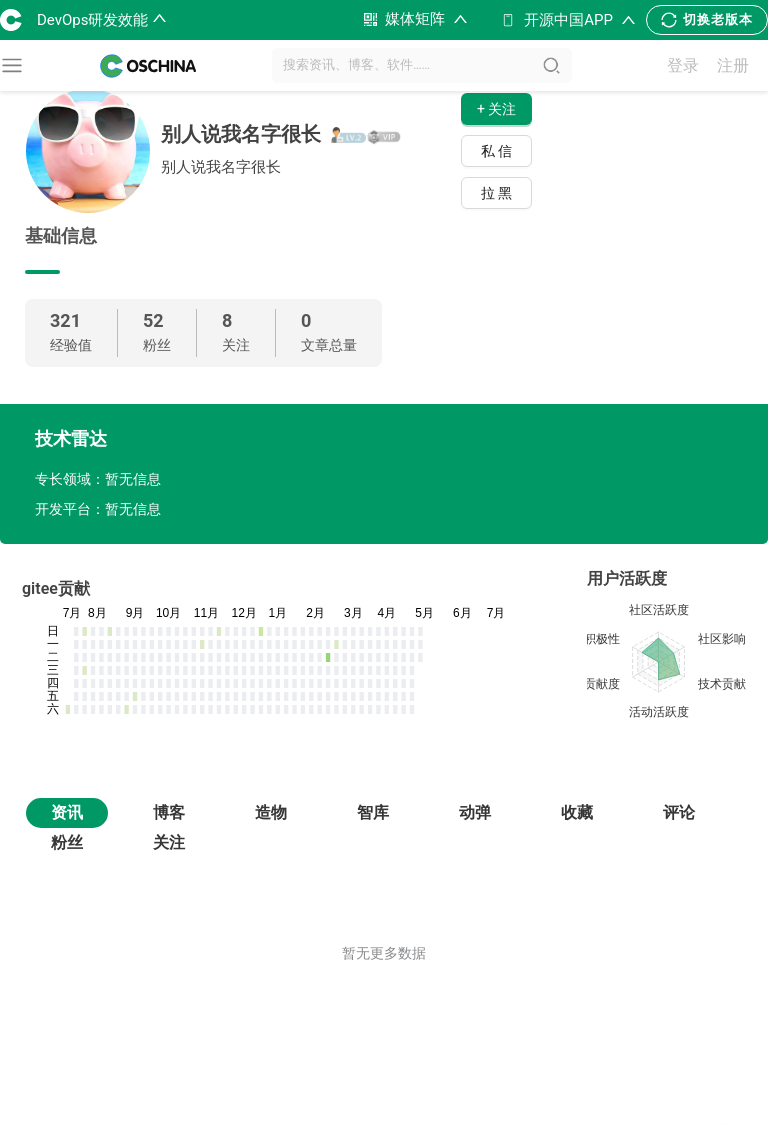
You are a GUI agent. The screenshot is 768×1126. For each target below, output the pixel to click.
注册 (733, 65)
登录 (683, 65)
